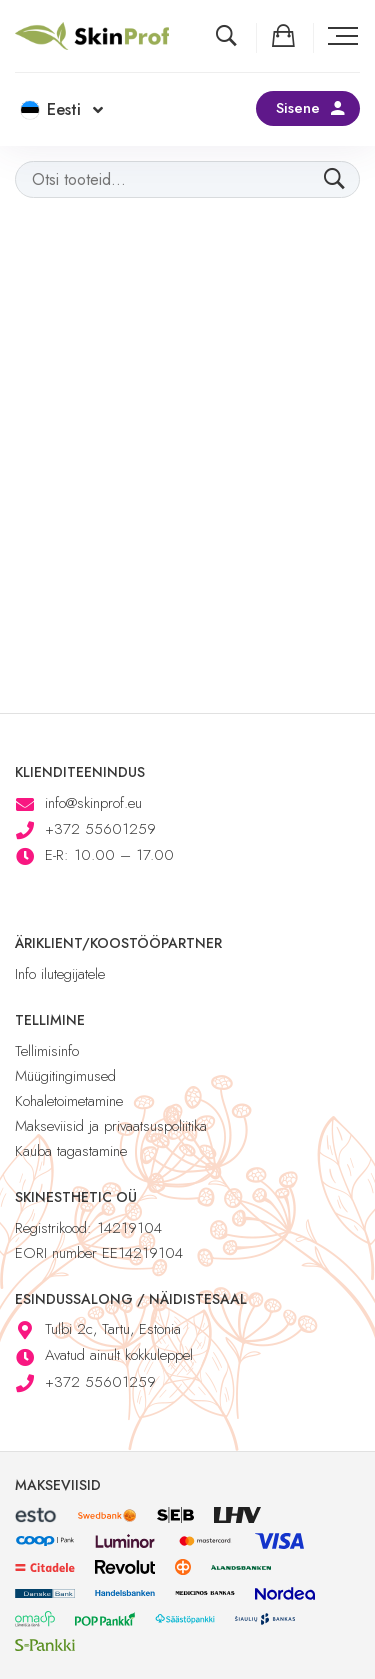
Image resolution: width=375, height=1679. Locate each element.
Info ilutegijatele (60, 974)
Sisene (298, 108)
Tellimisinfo (47, 1051)
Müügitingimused (65, 1076)
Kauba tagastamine (71, 1151)
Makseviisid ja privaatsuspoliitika (111, 1126)
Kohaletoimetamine (69, 1101)
